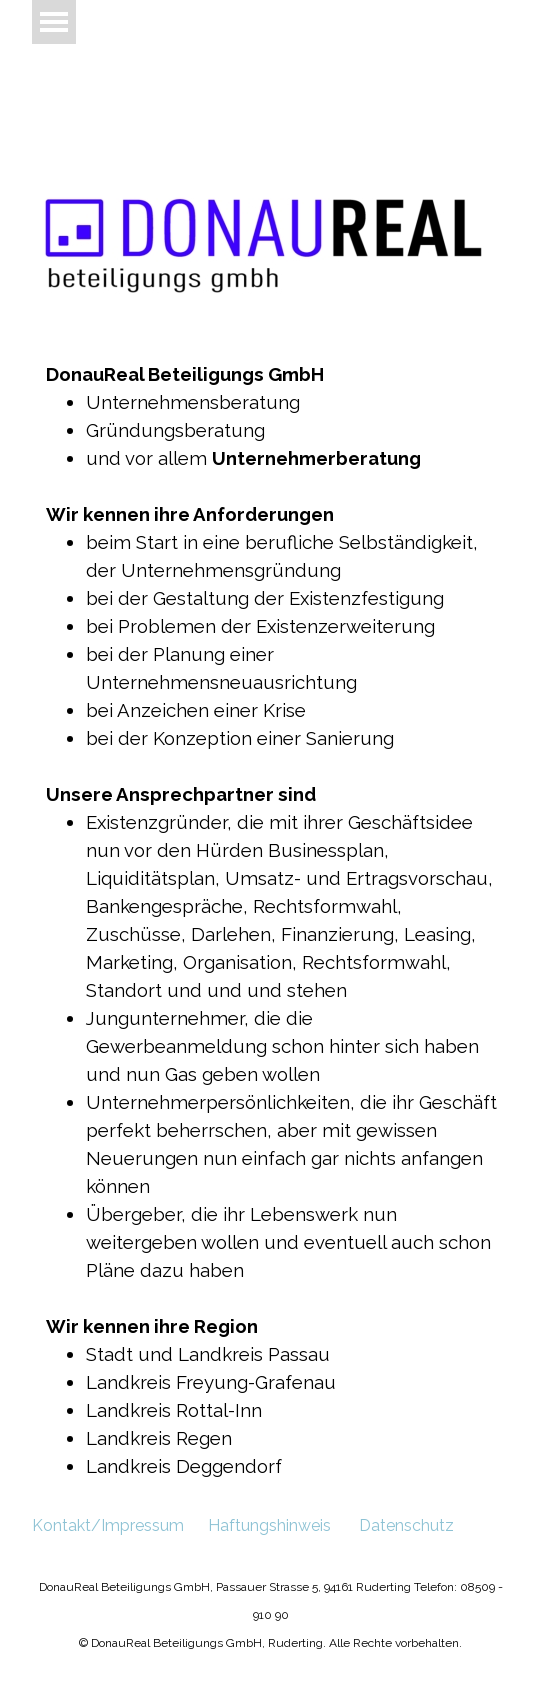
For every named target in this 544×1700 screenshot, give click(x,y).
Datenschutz (406, 1525)
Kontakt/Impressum (108, 1525)
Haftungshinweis (269, 1525)
